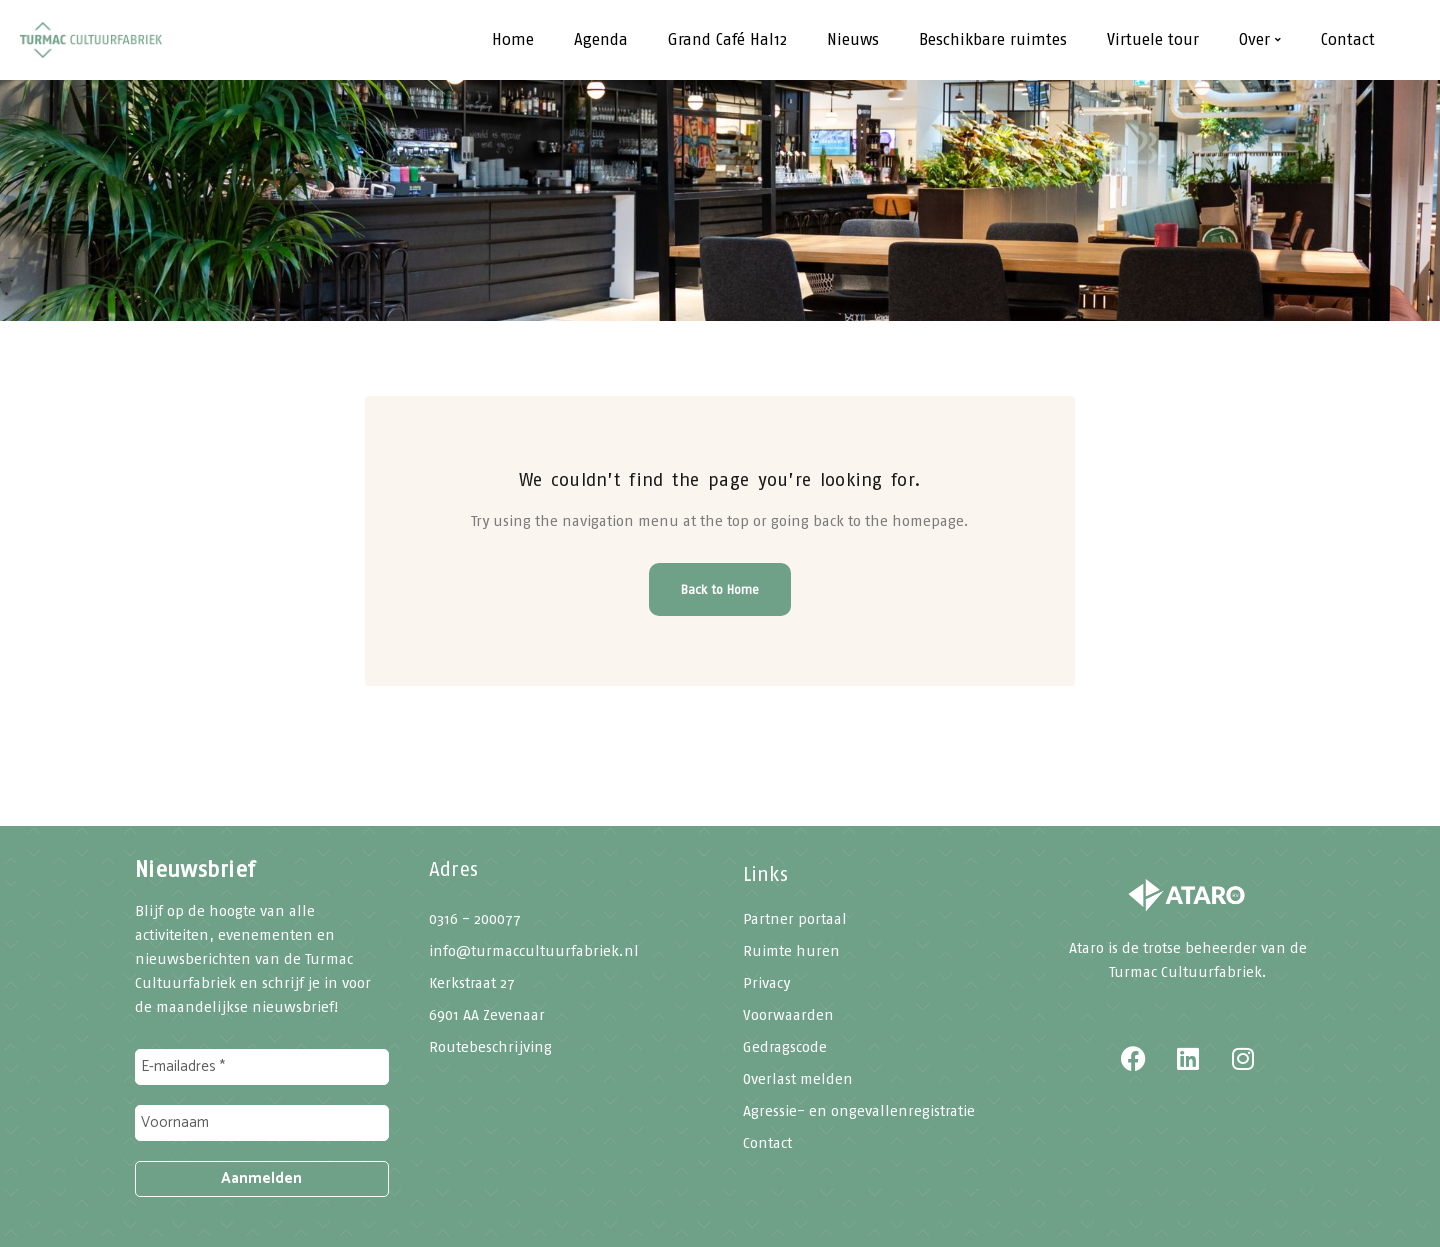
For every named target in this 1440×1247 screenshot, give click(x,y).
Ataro (1086, 948)
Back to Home (720, 589)
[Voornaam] (262, 1123)
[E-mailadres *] (262, 1067)
